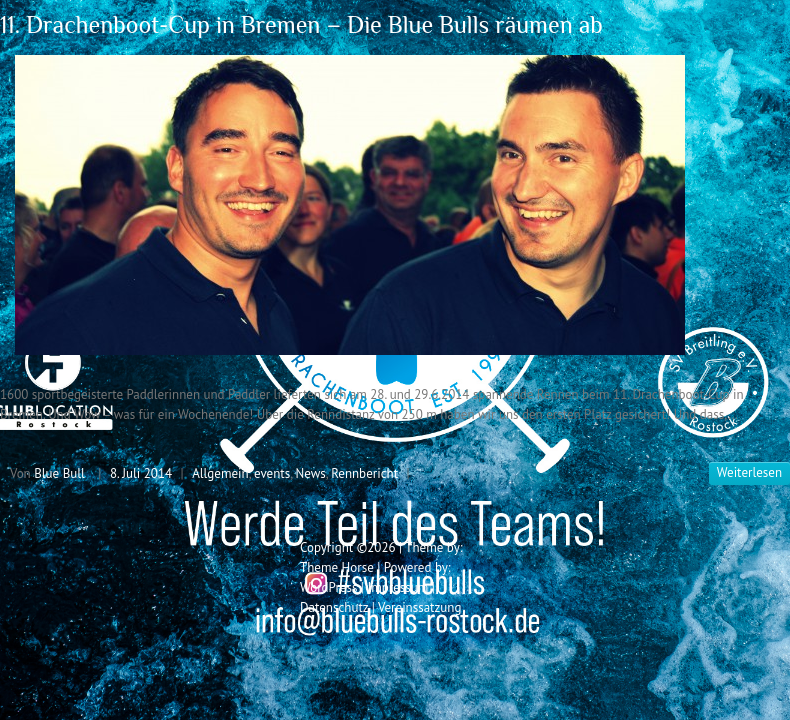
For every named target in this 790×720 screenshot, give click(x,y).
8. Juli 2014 (141, 473)
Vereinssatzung (420, 607)
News (311, 473)
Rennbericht (364, 473)
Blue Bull (59, 473)
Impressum (397, 587)
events (272, 473)
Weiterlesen (749, 472)
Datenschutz (334, 607)
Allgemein (220, 473)
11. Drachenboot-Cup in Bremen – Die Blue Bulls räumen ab (301, 24)
